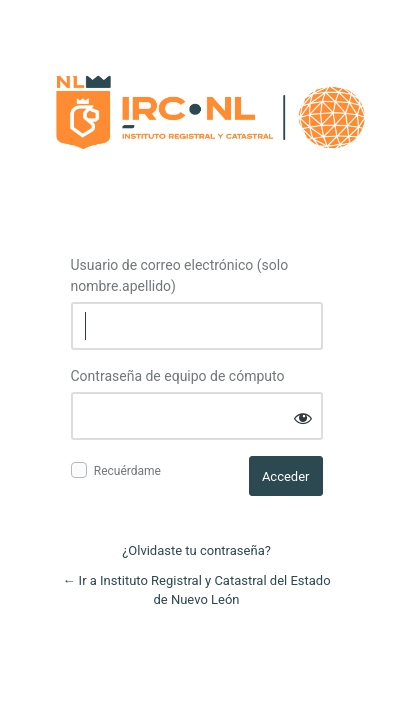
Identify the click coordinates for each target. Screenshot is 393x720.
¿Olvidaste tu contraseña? (196, 550)
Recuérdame (127, 471)
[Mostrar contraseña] (303, 417)
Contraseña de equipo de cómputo (178, 376)
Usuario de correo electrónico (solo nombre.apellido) (180, 275)
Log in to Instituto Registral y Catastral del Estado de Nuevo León (207, 107)
